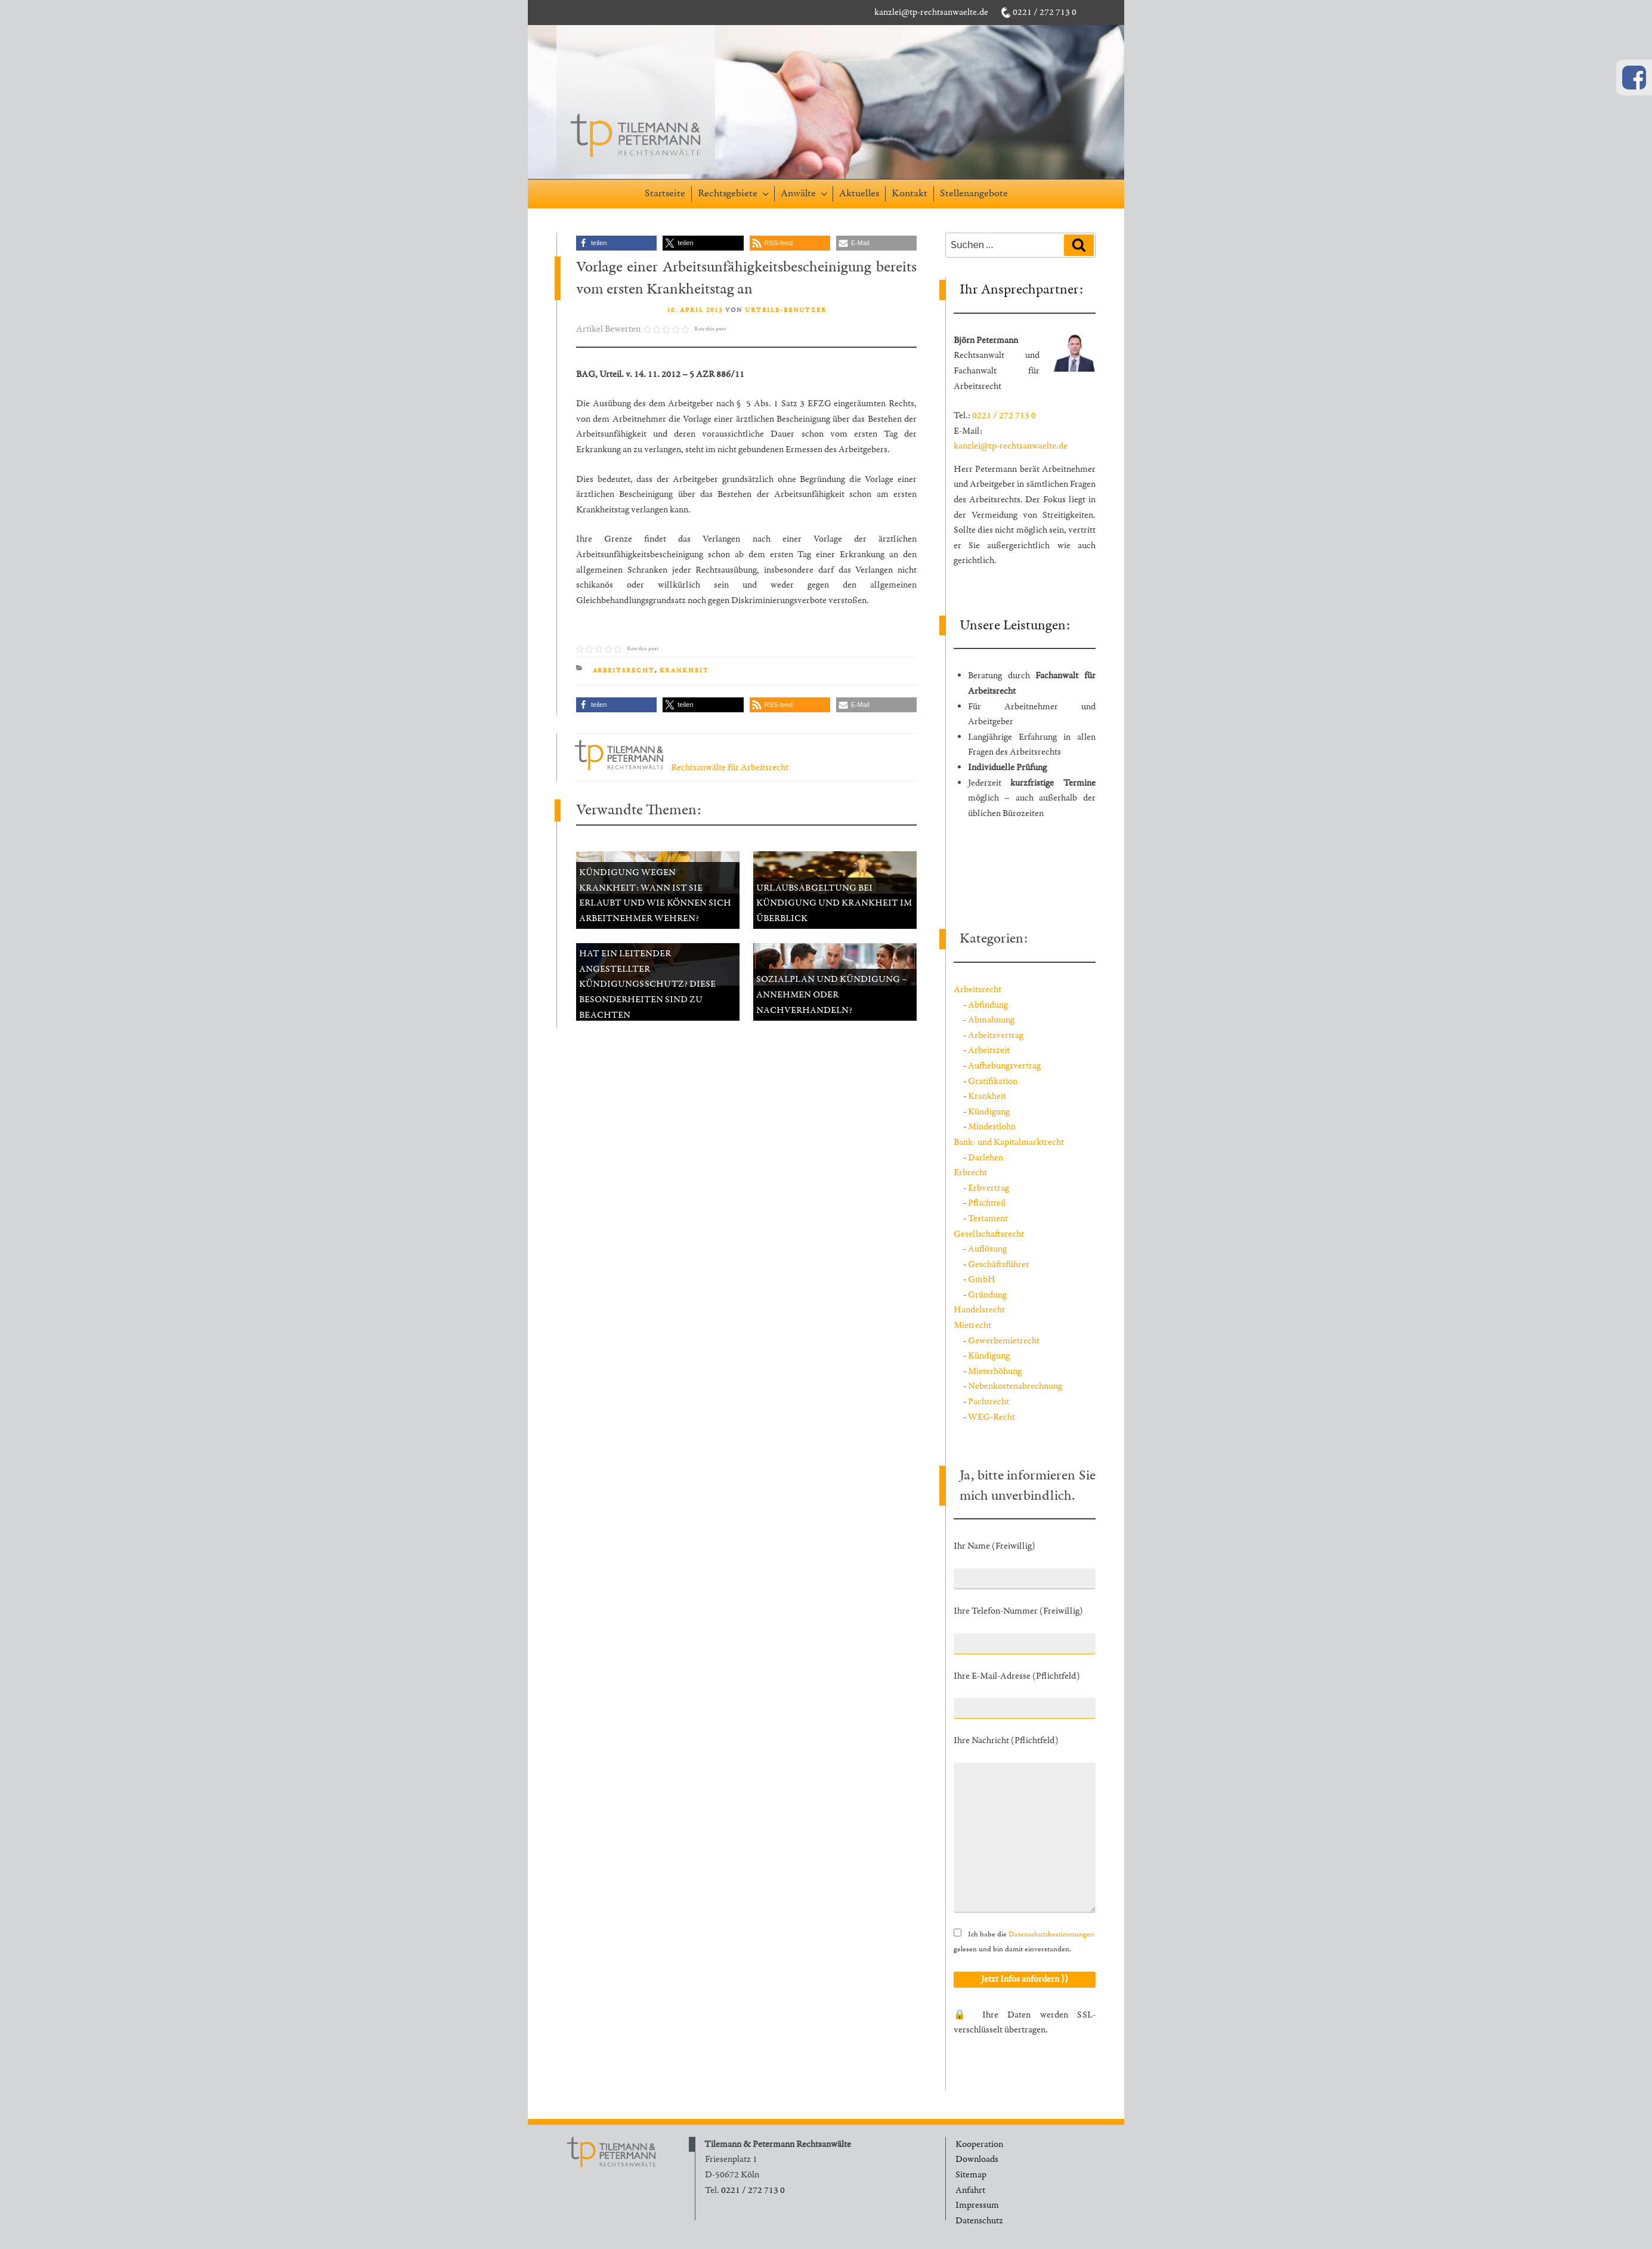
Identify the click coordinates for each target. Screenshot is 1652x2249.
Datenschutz (979, 2220)
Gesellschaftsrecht (989, 1234)
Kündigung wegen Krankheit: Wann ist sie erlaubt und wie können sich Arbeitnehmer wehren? (655, 895)
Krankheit (685, 670)
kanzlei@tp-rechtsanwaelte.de (931, 12)
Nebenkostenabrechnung (1015, 1386)
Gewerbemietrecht (1004, 1340)
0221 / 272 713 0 (1044, 12)
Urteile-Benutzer (786, 310)
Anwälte (805, 193)
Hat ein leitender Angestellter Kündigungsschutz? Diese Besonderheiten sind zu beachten (647, 984)
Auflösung (987, 1249)
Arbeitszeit (989, 1050)
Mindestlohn (992, 1126)
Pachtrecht (988, 1401)
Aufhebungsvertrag (1004, 1065)
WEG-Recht (991, 1417)
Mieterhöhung (995, 1371)
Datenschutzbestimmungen (1051, 1934)
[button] (616, 243)
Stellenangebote (974, 193)
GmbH (981, 1279)
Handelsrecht (979, 1309)
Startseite (665, 193)
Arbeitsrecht (624, 670)
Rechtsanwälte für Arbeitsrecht (681, 767)
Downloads (976, 2159)
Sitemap (970, 2174)
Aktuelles (859, 193)
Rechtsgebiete (734, 193)
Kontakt (909, 193)
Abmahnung (991, 1020)
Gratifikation (992, 1081)
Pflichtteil (987, 1203)
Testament (988, 1218)
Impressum (977, 2205)
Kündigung (989, 1111)
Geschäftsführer (998, 1264)
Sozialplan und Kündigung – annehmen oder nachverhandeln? (831, 994)
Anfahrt (970, 2190)
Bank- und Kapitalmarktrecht (1009, 1142)
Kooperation (979, 2144)
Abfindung (988, 1005)
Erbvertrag (988, 1188)
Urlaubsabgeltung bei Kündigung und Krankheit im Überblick (834, 903)
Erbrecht (970, 1172)
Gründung (987, 1295)
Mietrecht (972, 1325)
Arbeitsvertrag (995, 1035)
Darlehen (985, 1157)
